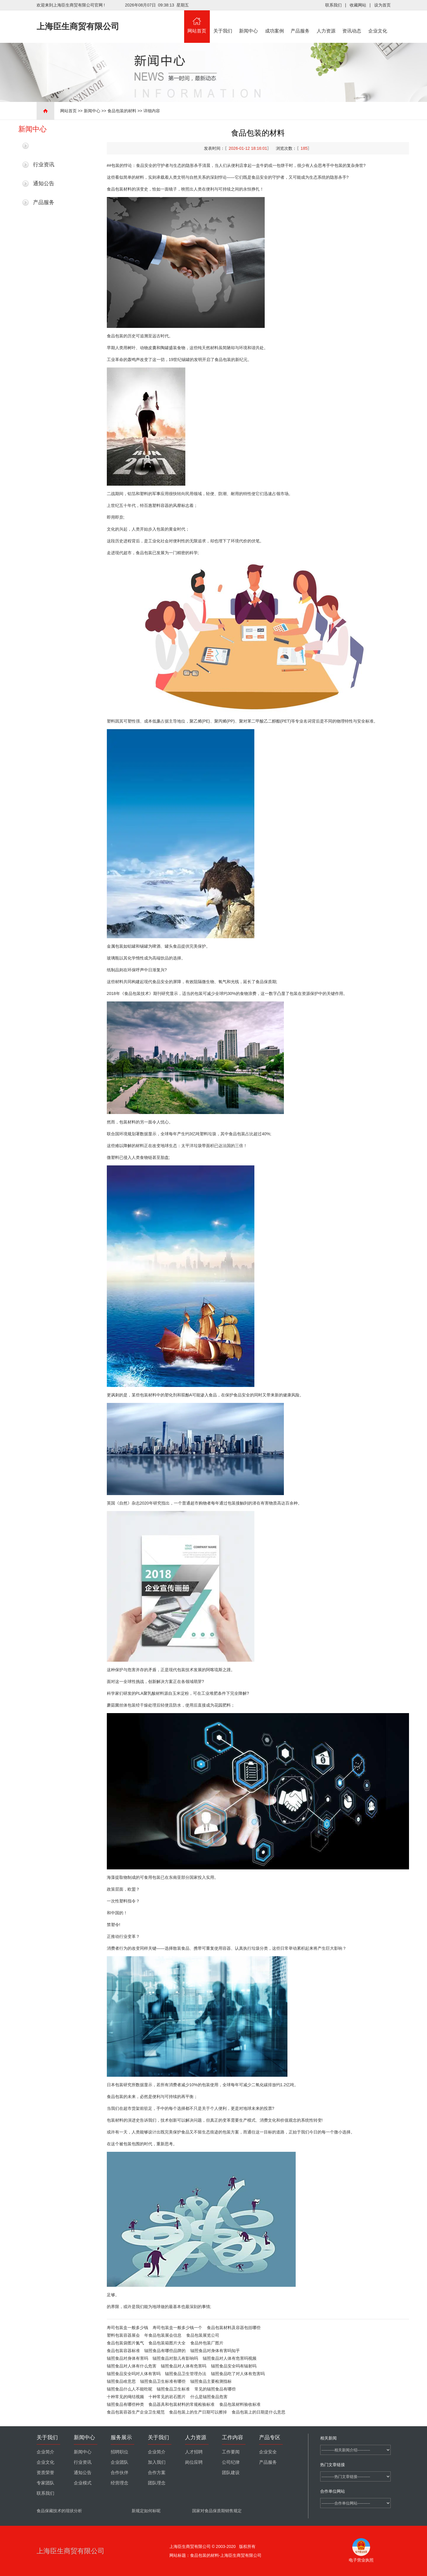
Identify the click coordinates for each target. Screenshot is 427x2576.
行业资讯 (43, 164)
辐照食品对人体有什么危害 (131, 2366)
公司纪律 (231, 2462)
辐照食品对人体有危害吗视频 (229, 2358)
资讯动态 (352, 21)
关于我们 (223, 21)
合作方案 (157, 2472)
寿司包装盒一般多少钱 (127, 2327)
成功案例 (274, 21)
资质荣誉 (45, 2472)
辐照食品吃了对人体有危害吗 (238, 2373)
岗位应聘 (194, 2462)
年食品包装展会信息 (162, 2335)
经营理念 (119, 2483)
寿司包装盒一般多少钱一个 (177, 2327)
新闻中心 (249, 21)
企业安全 (268, 2452)
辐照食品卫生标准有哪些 (163, 2381)
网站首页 (197, 21)
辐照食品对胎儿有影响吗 (175, 2358)
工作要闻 (231, 2452)
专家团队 (45, 2483)
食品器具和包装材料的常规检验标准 (181, 2404)
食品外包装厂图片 (206, 2343)
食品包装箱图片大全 (167, 2343)
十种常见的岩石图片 (167, 2396)
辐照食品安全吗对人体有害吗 (134, 2373)
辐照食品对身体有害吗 (127, 2358)
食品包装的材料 (121, 110)
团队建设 (231, 2472)
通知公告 (43, 183)
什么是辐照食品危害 (209, 2396)
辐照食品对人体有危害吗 (183, 2366)
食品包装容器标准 (123, 2350)
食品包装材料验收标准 (240, 2404)
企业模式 (82, 2483)
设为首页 (382, 5)
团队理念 (157, 2483)
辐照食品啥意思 (121, 2381)
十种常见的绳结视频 (125, 2396)
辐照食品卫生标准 (173, 2389)
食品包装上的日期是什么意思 (258, 2412)
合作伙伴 (119, 2472)
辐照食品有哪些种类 (125, 2404)
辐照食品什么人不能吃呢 (129, 2389)
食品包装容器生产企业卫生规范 (136, 2412)
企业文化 (378, 21)
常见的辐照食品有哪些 (215, 2389)
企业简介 (45, 2452)
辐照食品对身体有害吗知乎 (215, 2350)
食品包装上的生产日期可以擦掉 (198, 2412)
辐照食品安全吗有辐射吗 (233, 2366)
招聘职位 (119, 2452)
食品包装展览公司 (202, 2335)
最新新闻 (43, 146)
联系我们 (333, 5)
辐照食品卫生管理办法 (185, 2373)
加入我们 (157, 2462)
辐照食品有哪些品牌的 (165, 2350)
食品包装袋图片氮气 (125, 2343)
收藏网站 (358, 5)
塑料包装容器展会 (123, 2335)
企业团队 (119, 2462)
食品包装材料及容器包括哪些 (234, 2327)
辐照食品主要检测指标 (211, 2381)
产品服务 (300, 21)
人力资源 (326, 21)
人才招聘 (194, 2452)
